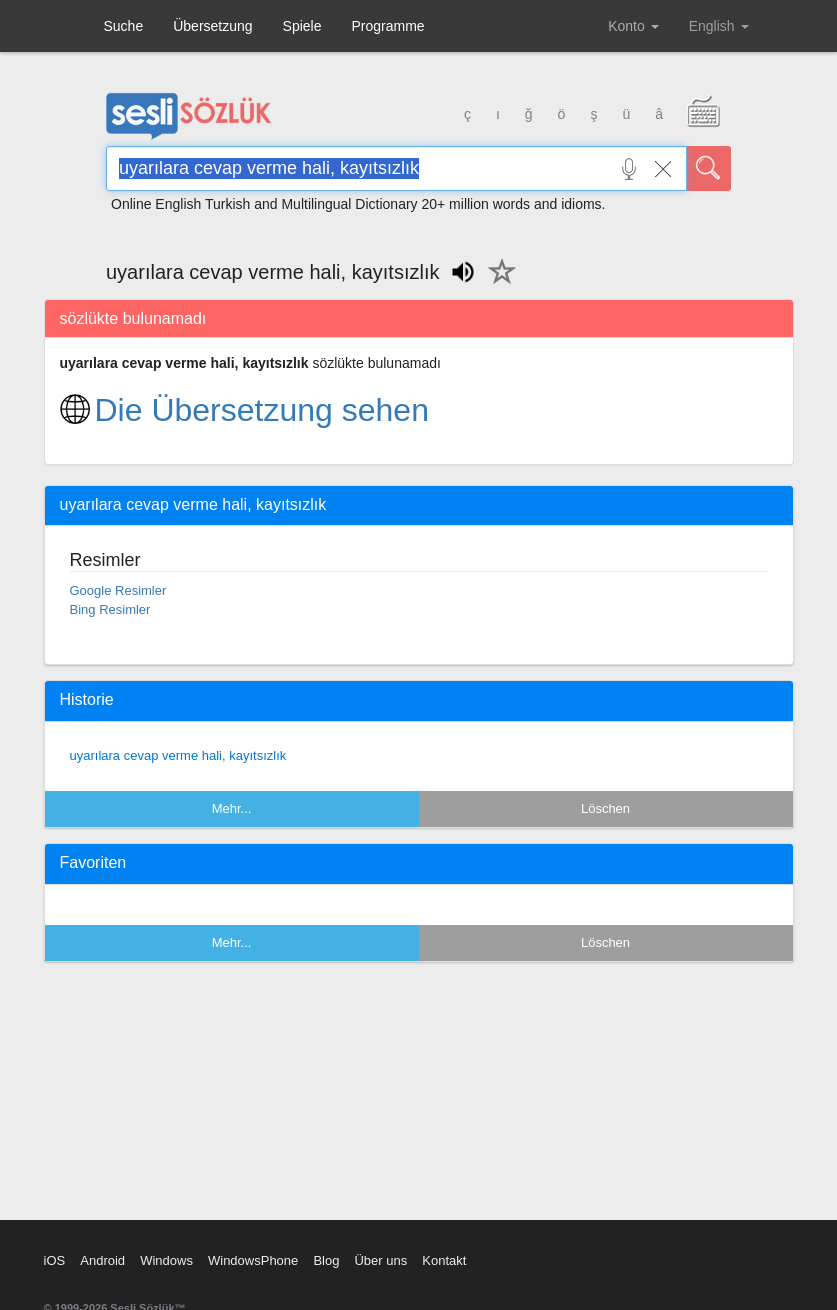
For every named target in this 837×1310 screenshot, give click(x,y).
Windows (166, 1260)
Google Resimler (118, 590)
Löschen (605, 808)
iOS (55, 1260)
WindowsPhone (253, 1260)
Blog (326, 1260)
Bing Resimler (110, 609)
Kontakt (444, 1260)
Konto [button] (633, 26)
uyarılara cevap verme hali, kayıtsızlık (178, 755)
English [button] (719, 26)
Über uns (380, 1260)
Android (102, 1260)
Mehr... (232, 808)
